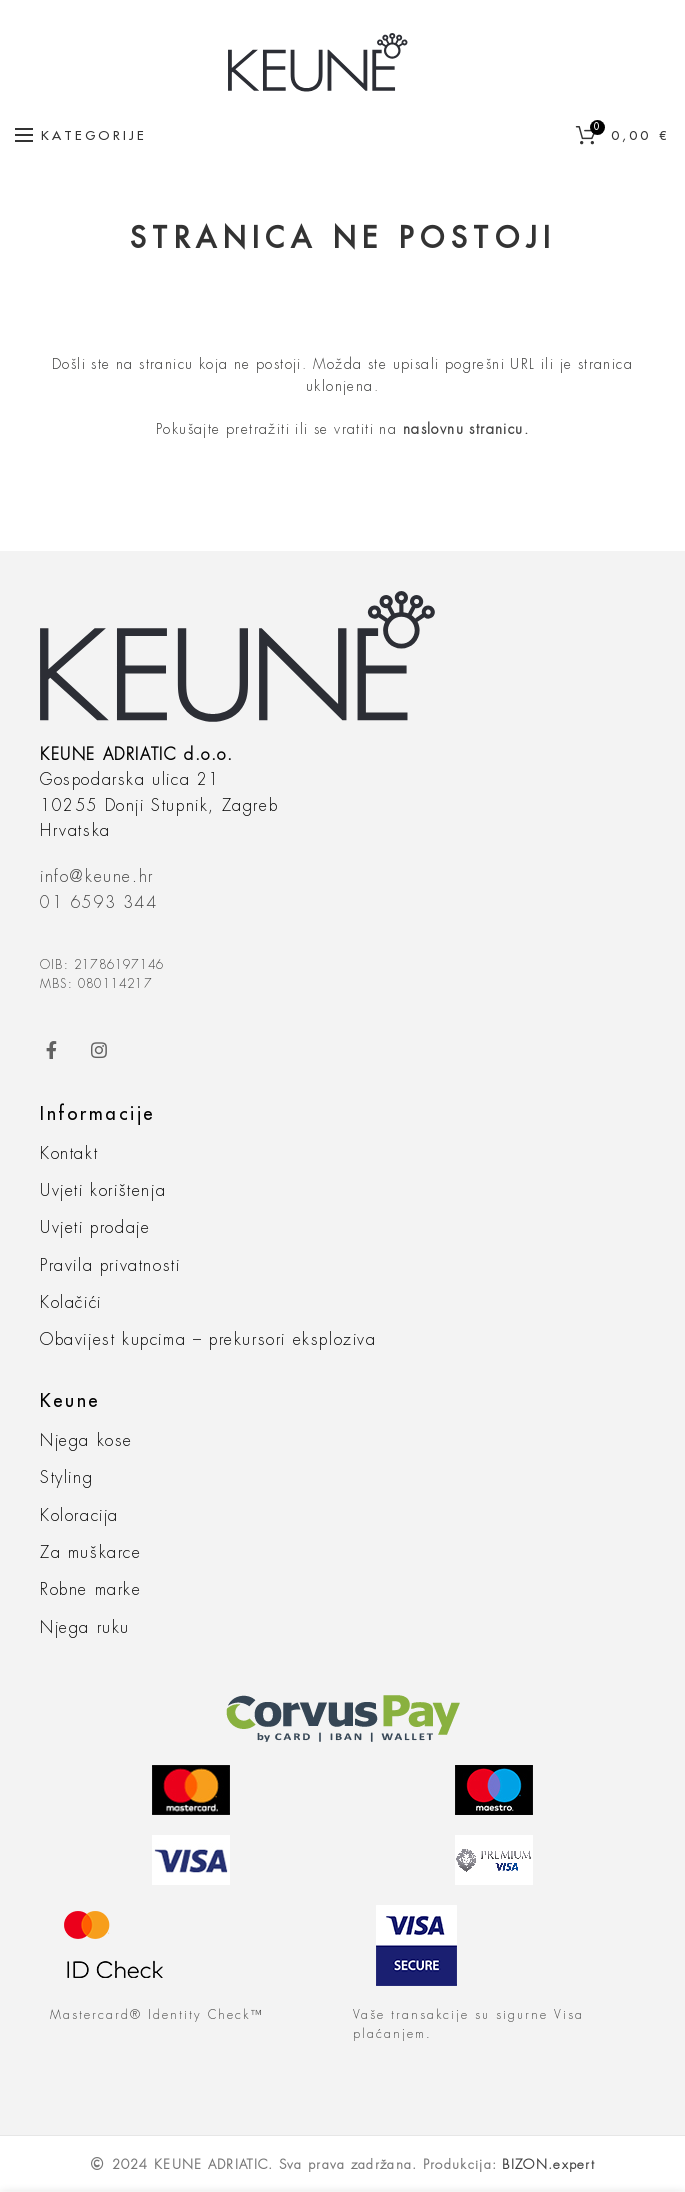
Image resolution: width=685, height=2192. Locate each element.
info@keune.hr (97, 877)
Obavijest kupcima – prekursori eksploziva (208, 1340)
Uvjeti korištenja (103, 1191)
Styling (66, 1478)
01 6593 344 (99, 903)
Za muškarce (91, 1553)
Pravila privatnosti (110, 1266)
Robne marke (91, 1590)
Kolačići (71, 1303)
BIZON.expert (548, 2164)
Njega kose (86, 1441)
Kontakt (69, 1154)
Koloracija (79, 1516)
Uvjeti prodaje (95, 1228)
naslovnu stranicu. (466, 429)
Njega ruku (85, 1628)
